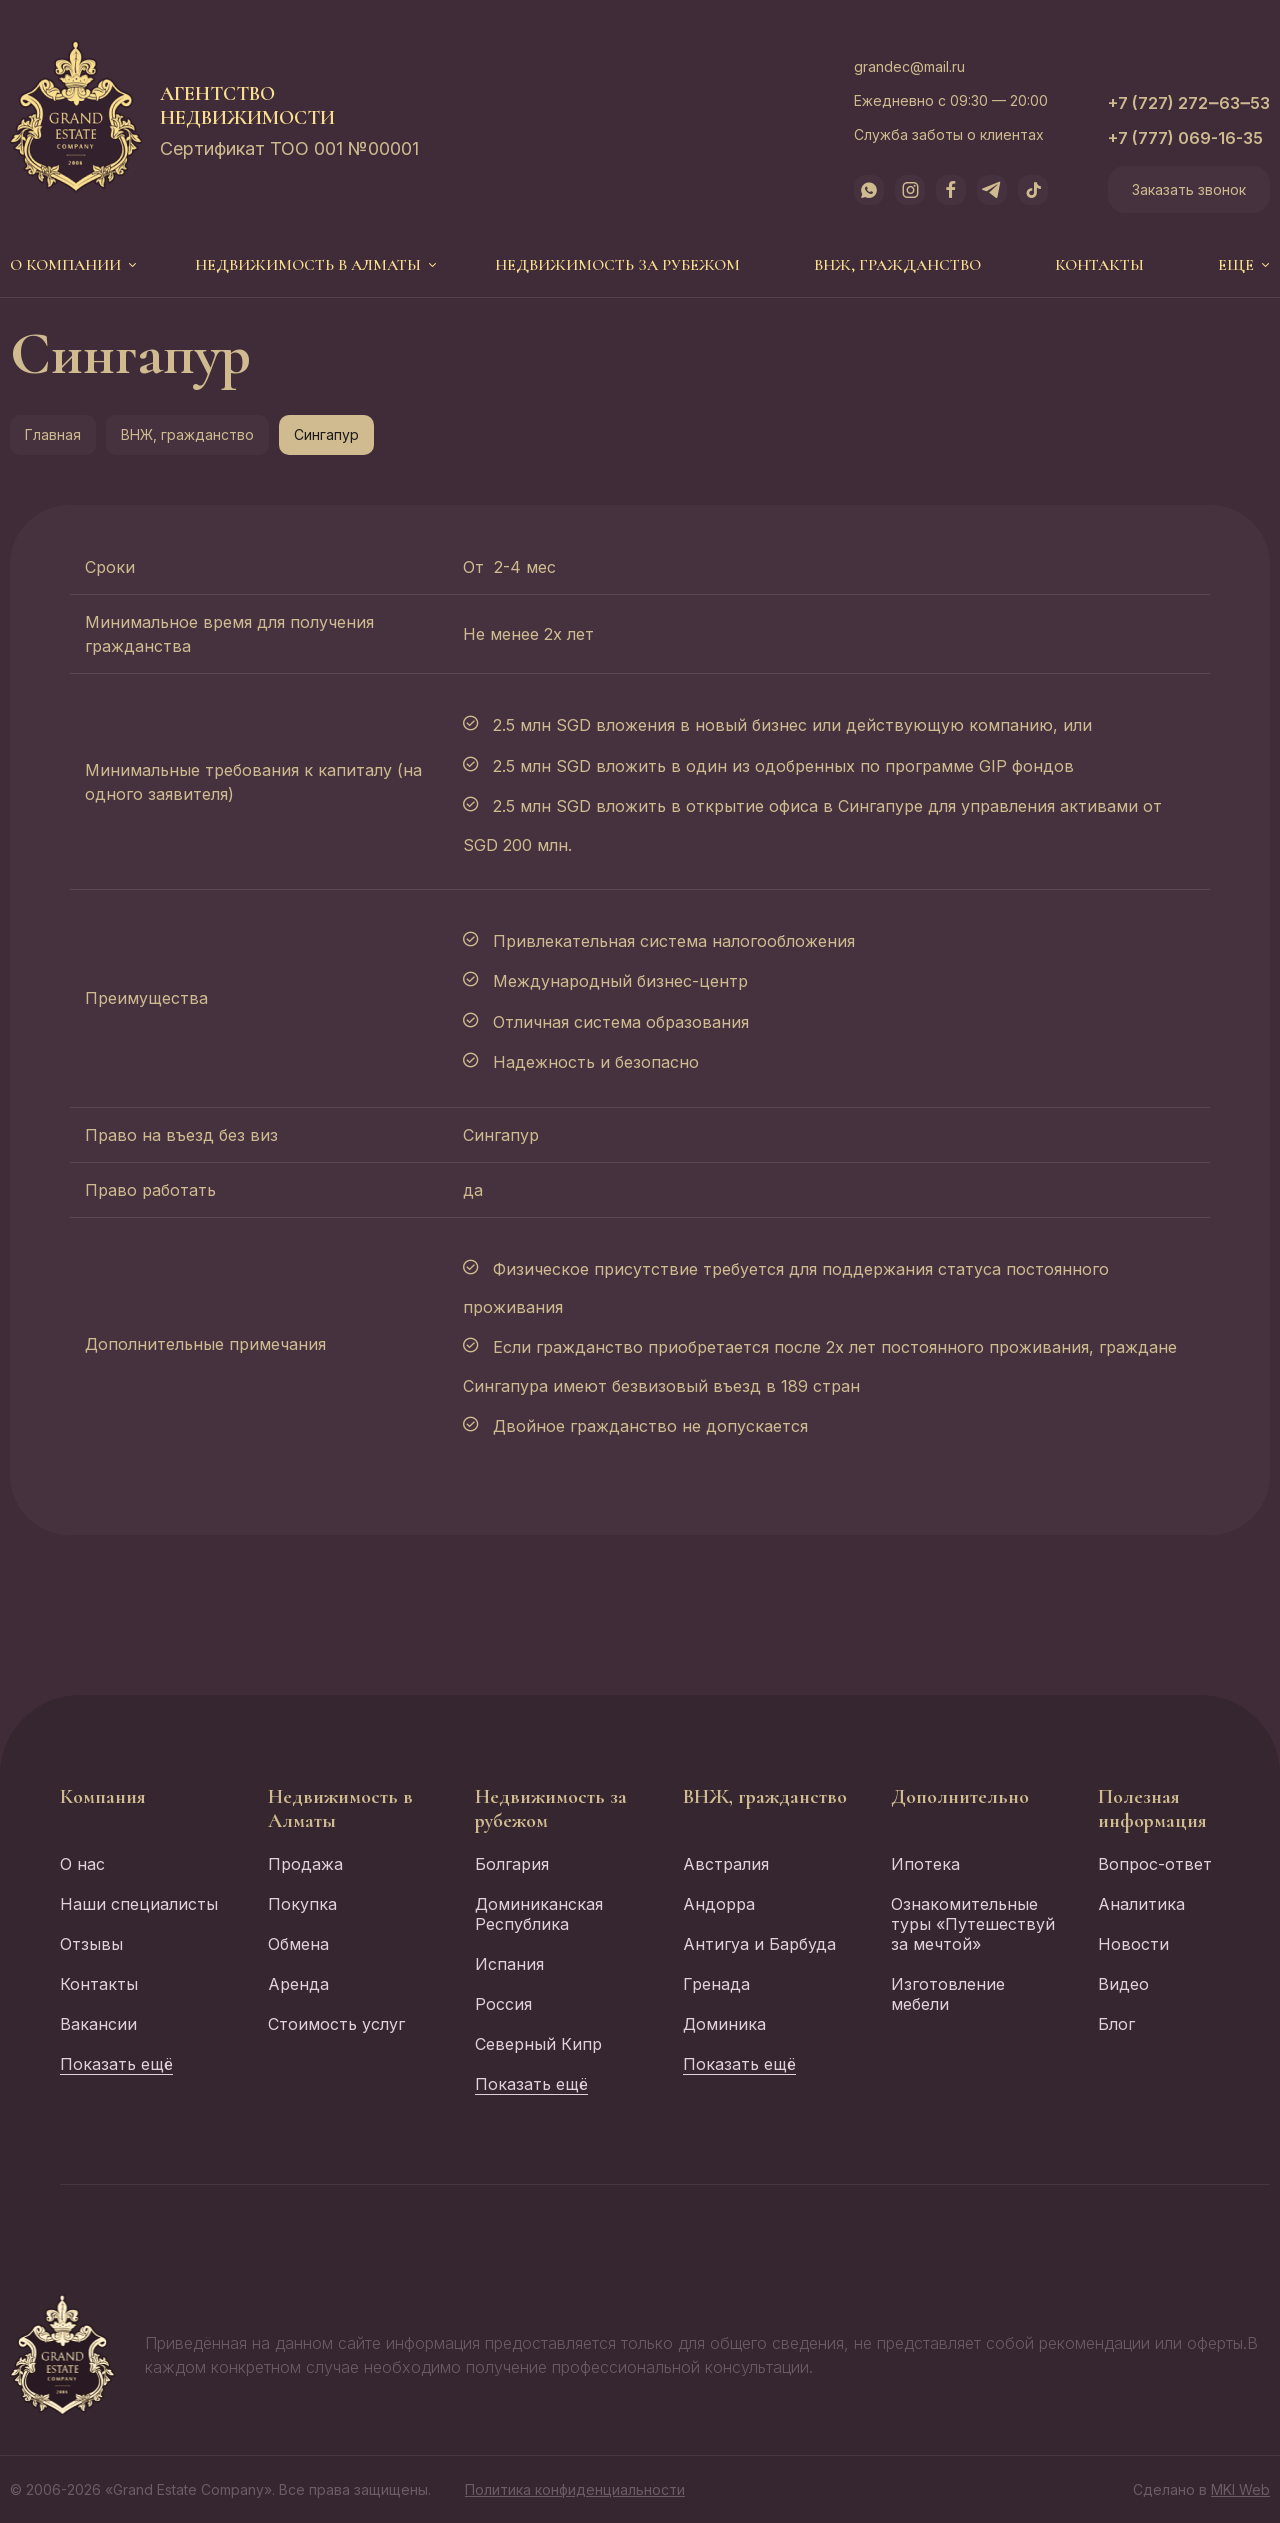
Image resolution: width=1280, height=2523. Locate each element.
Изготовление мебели (948, 1994)
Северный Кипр (538, 2044)
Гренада (716, 1984)
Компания (103, 1797)
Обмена (298, 1944)
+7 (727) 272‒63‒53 (1189, 103)
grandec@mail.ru (909, 66)
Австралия (726, 1864)
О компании (65, 265)
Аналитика (1141, 1904)
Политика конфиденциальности (575, 2489)
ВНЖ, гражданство (897, 265)
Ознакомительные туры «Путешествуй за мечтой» (973, 1924)
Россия (503, 2004)
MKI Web (1240, 2489)
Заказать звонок (1189, 189)
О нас (82, 1864)
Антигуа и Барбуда (759, 1944)
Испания (509, 1964)
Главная (53, 434)
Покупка (302, 1904)
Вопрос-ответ (1155, 1864)
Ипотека (925, 1864)
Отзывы (91, 1944)
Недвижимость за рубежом (617, 265)
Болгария (512, 1864)
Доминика (724, 2024)
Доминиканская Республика (539, 1914)
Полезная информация (1152, 1809)
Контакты (1099, 265)
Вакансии (98, 2024)
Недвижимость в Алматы (308, 265)
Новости (1133, 1944)
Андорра (719, 1904)
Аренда (298, 1984)
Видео (1123, 1984)
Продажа (305, 1864)
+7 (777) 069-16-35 (1185, 138)
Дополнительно (960, 1797)
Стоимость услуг (336, 2024)
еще (1236, 265)
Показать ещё (116, 2064)
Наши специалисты (139, 1904)
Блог (1116, 2024)
